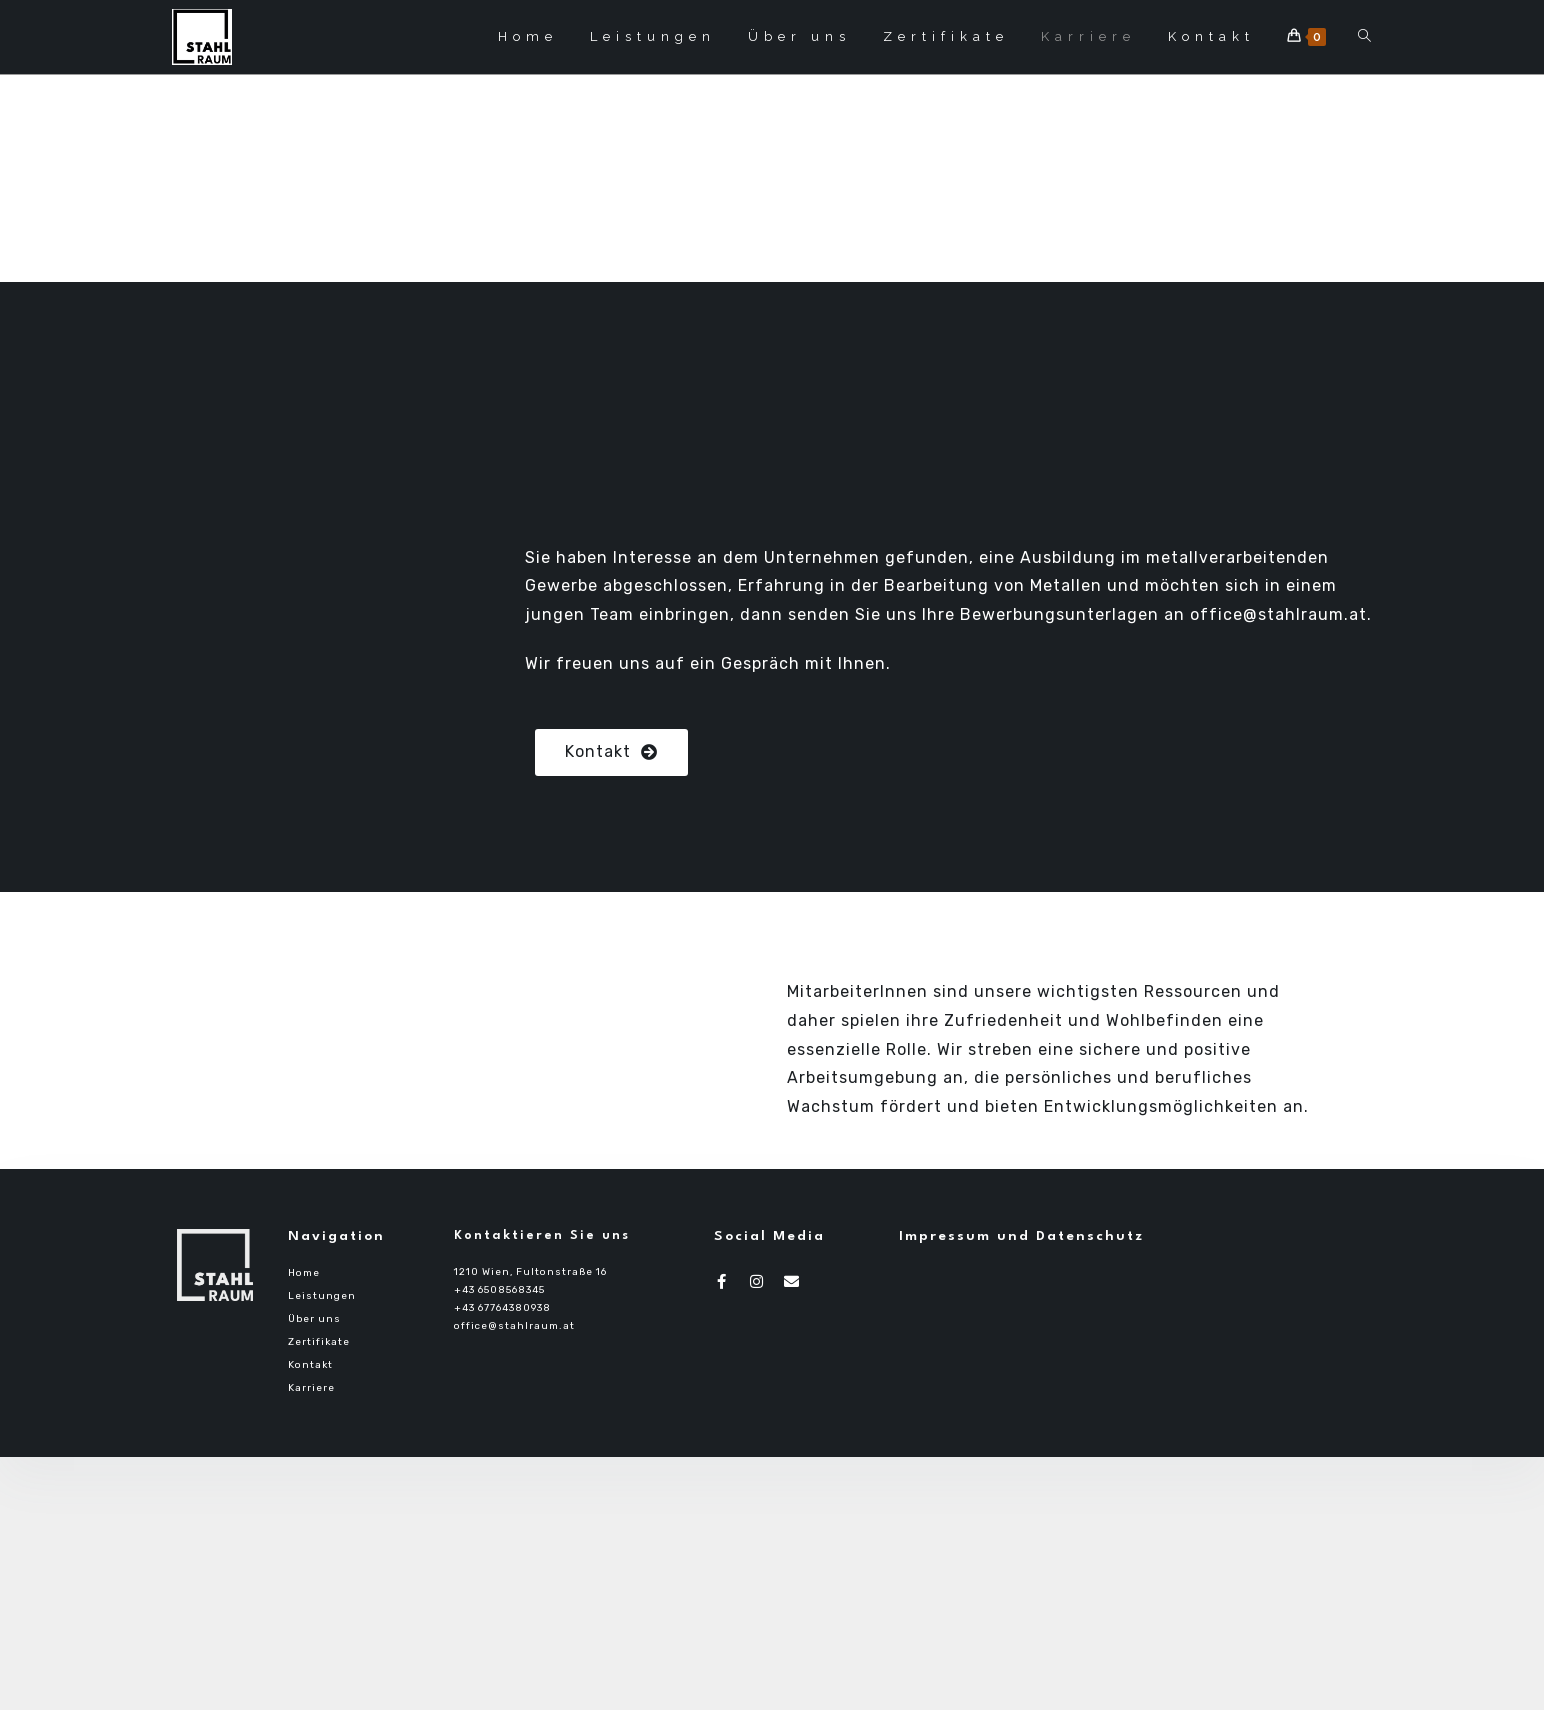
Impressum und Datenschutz (1021, 1236)
